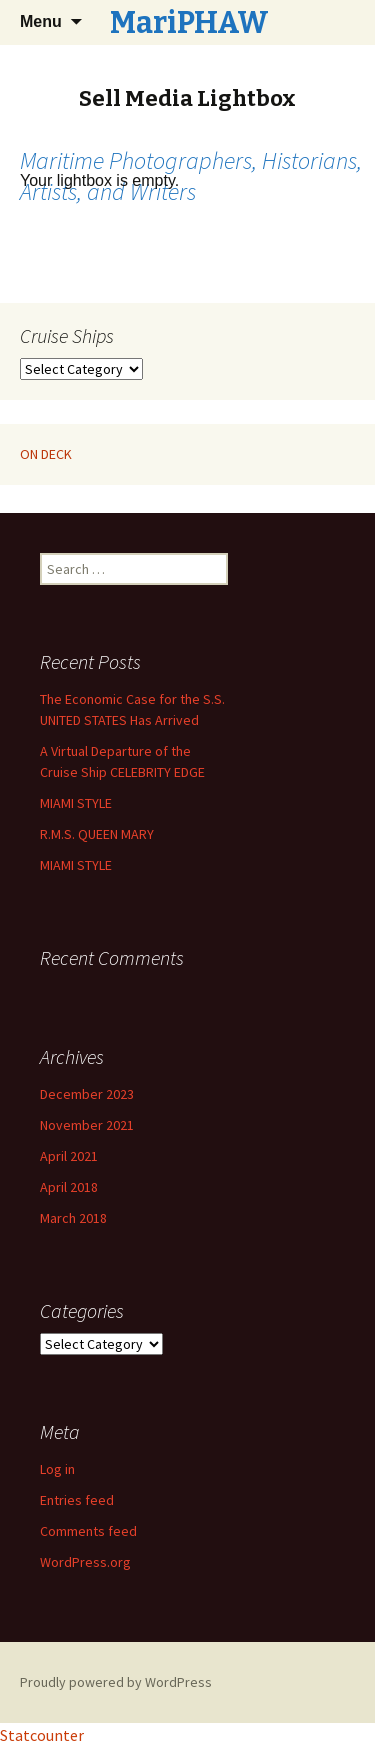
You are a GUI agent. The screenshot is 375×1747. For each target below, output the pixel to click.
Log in (57, 1469)
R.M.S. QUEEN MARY (97, 834)
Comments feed (88, 1531)
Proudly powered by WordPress (116, 1682)
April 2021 (69, 1156)
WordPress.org (85, 1562)
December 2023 (87, 1094)
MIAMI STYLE (76, 803)
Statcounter (42, 1735)
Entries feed (77, 1500)
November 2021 (87, 1125)
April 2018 (69, 1187)
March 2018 (73, 1218)
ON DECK (46, 454)
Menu (41, 21)
